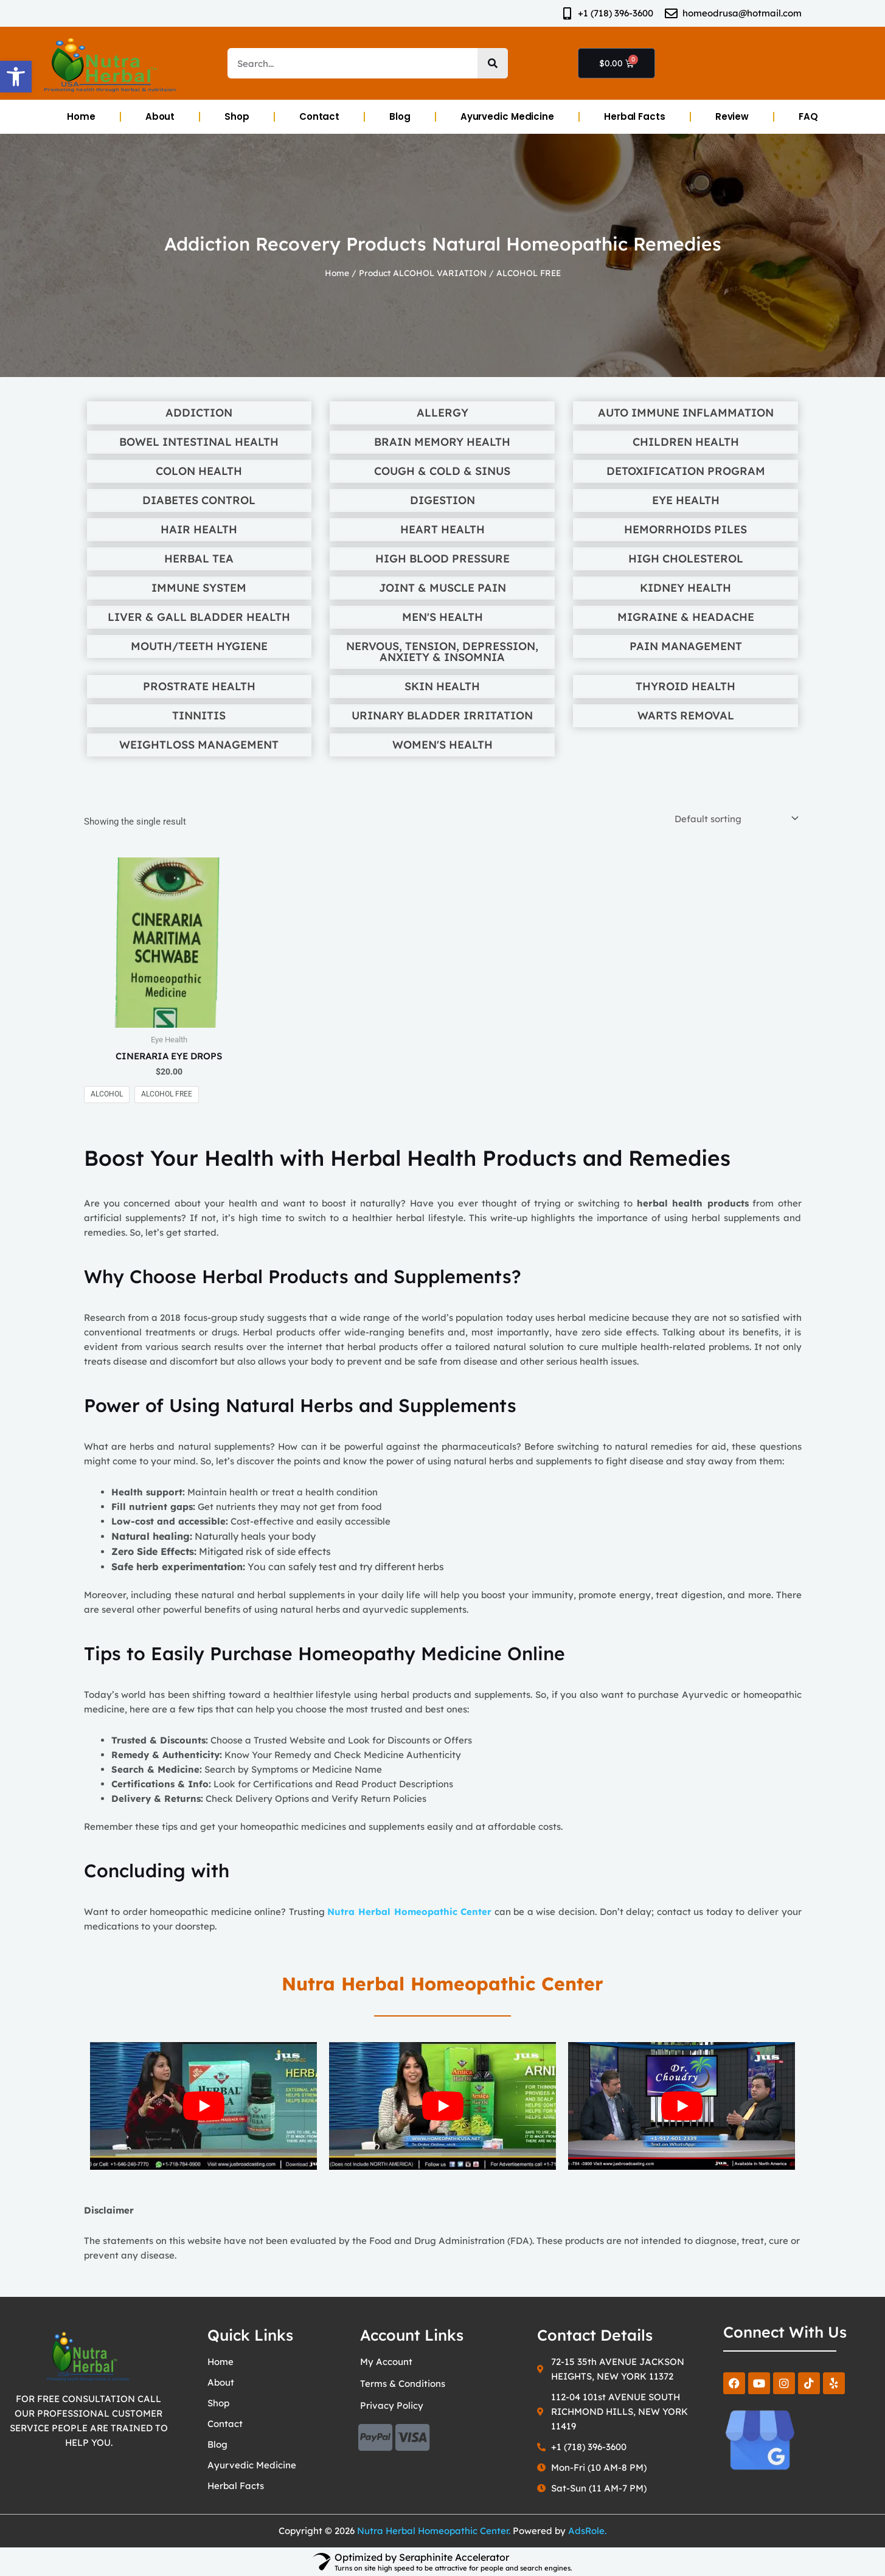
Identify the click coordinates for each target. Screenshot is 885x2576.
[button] (16, 76)
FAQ (808, 116)
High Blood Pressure (442, 558)
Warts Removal (685, 715)
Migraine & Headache (685, 617)
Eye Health (686, 500)
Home (81, 116)
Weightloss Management (199, 744)
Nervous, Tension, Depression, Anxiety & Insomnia (442, 652)
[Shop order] (734, 818)
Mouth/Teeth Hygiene (199, 646)
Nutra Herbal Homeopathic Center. (433, 2530)
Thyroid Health (685, 686)
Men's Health (442, 617)
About (160, 116)
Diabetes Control (198, 500)
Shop (236, 116)
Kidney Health (685, 588)
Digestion (442, 500)
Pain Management (686, 646)
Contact (319, 116)
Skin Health (442, 686)
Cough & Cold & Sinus (442, 471)
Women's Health (442, 744)
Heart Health (442, 529)
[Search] (492, 63)
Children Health (686, 442)
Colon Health (199, 471)
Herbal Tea (199, 558)
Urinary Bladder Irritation (442, 715)
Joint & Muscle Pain (442, 588)
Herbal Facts (634, 116)
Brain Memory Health (442, 442)
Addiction (198, 412)
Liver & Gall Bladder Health (199, 617)
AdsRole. (587, 2530)
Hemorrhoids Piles (685, 529)
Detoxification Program (685, 471)
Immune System (198, 588)
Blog (400, 116)
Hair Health (199, 529)
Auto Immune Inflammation (686, 412)
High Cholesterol (685, 558)
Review (732, 116)
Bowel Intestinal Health (199, 442)
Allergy (442, 412)
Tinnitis (199, 715)
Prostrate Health (199, 686)
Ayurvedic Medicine (507, 116)
